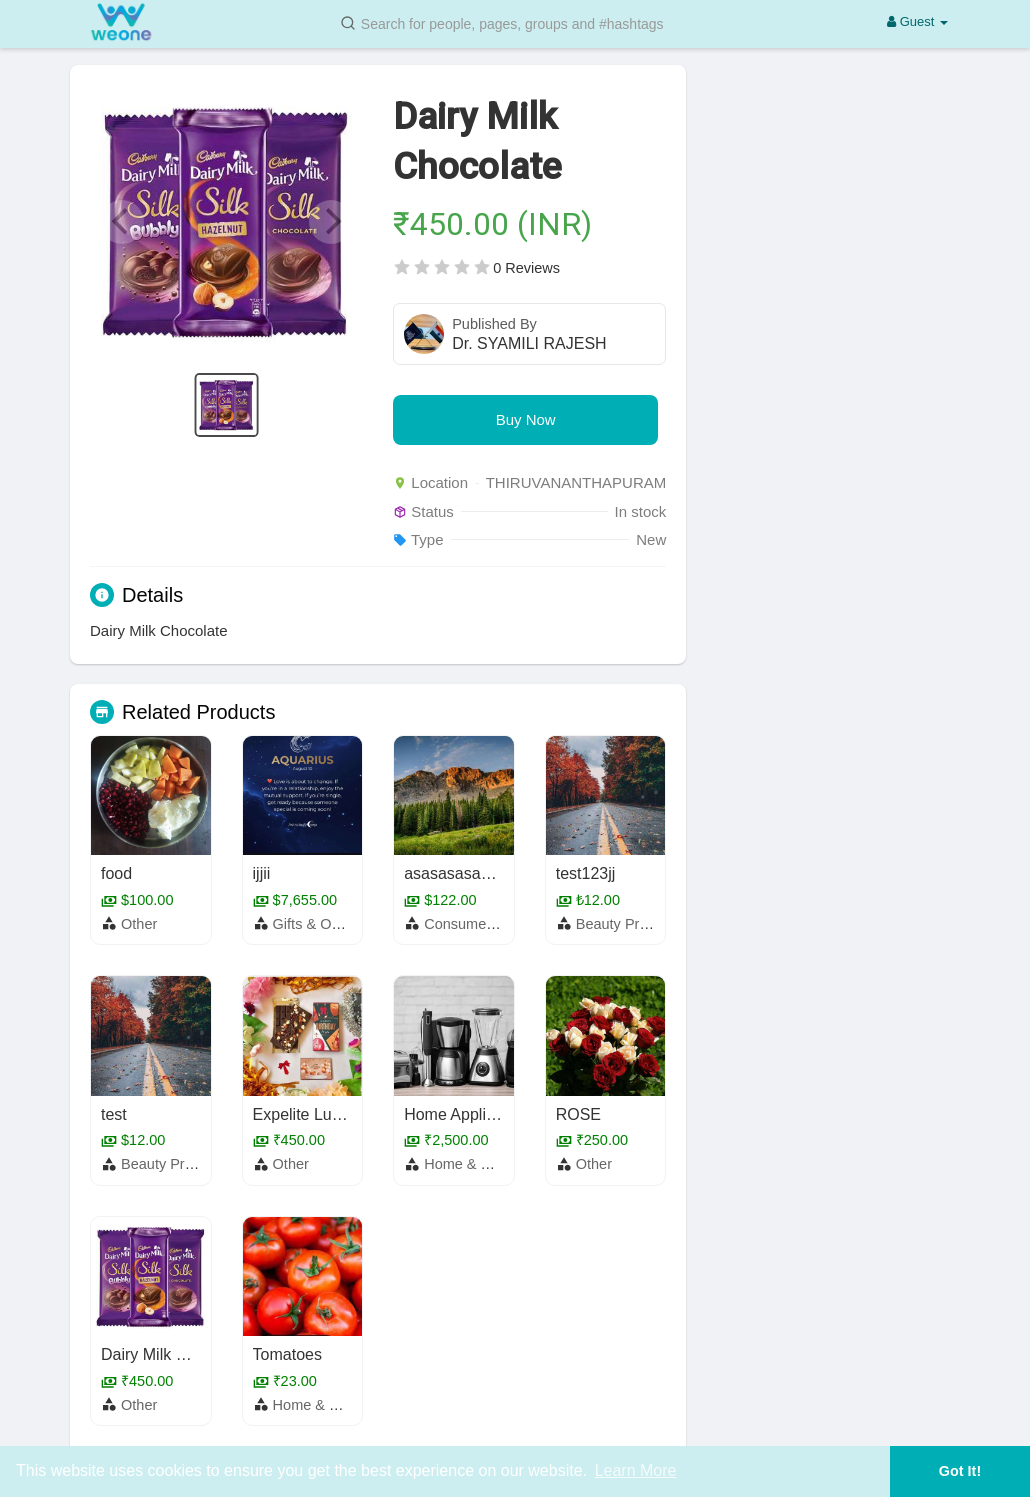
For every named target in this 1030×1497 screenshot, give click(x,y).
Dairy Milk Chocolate (174, 1354)
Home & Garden (476, 1164)
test (114, 1114)
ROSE (578, 1114)
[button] (515, 22)
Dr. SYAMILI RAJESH (529, 343)
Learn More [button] (636, 1470)
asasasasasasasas (471, 873)
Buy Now (526, 419)
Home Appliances (466, 1114)
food (116, 873)
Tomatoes (287, 1354)
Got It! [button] (960, 1471)
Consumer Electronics (495, 924)
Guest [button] (917, 21)
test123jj (586, 873)
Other (139, 924)
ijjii (262, 873)
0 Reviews (526, 268)
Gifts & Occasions (330, 924)
